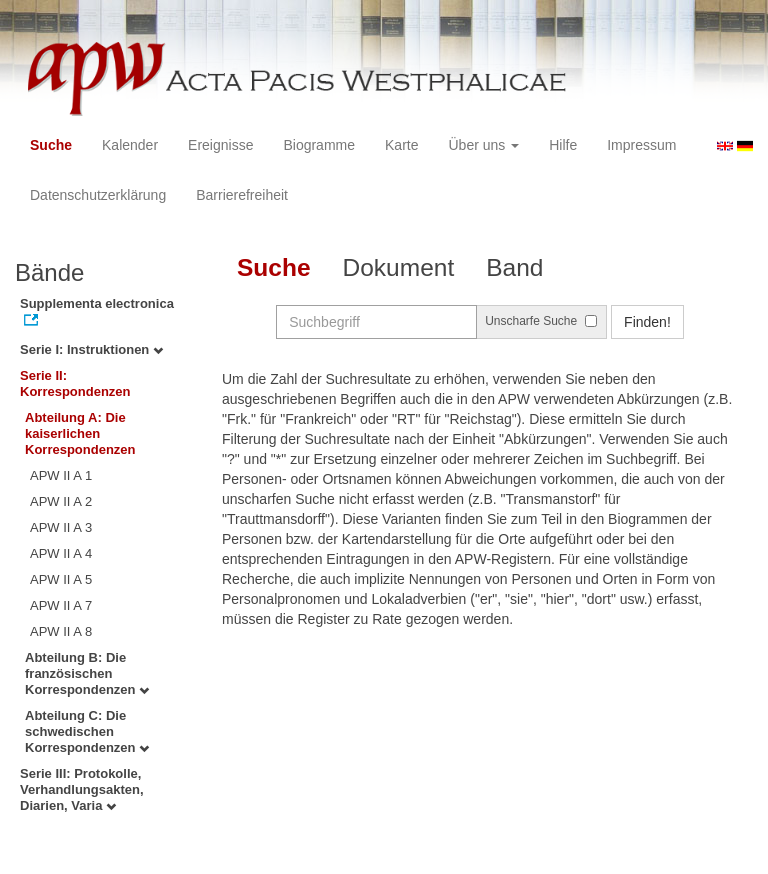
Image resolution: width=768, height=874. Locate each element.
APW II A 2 (61, 501)
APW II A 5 (61, 579)
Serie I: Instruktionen (91, 349)
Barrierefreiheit (242, 195)
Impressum (641, 145)
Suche (51, 145)
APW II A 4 (61, 553)
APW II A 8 (61, 631)
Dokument (399, 267)
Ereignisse (220, 145)
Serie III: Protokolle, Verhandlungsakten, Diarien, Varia (82, 789)
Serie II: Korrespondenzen (75, 383)
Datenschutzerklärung (98, 195)
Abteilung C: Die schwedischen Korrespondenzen (87, 731)
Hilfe (563, 145)
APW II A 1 (61, 475)
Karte (401, 145)
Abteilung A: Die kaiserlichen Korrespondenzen (80, 433)
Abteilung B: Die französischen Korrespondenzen (87, 673)
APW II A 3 (61, 527)
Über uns (484, 145)
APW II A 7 (61, 605)
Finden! (647, 322)
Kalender (130, 145)
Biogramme (319, 145)
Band (514, 267)
